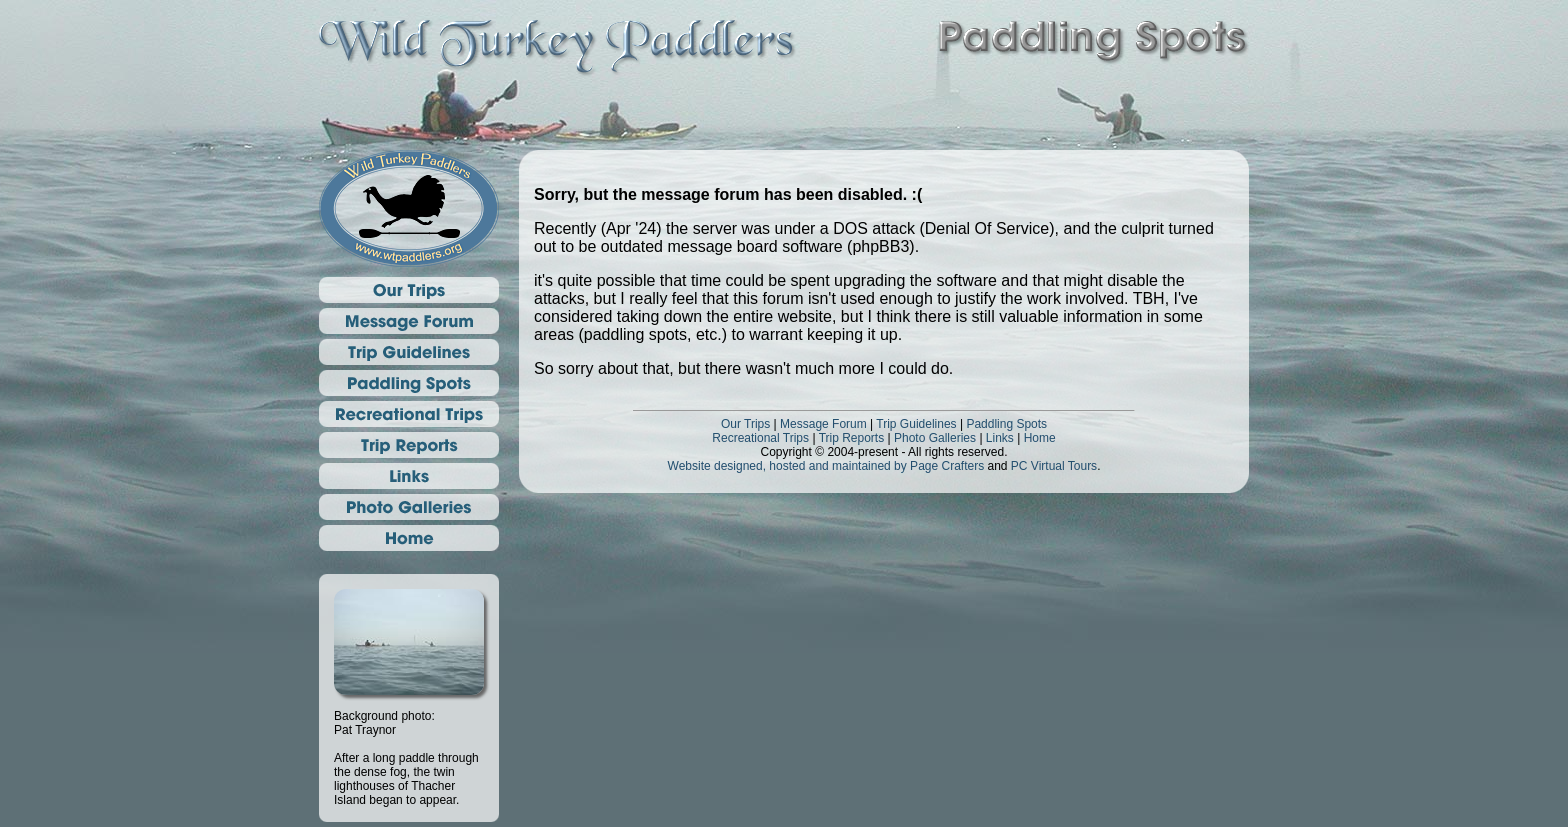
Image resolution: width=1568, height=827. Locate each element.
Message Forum (823, 424)
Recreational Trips (760, 438)
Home (1040, 438)
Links (1000, 438)
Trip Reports (852, 438)
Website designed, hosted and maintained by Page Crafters (826, 466)
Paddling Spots (1006, 424)
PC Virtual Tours (1054, 466)
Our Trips (745, 424)
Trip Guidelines (916, 424)
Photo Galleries (935, 438)
